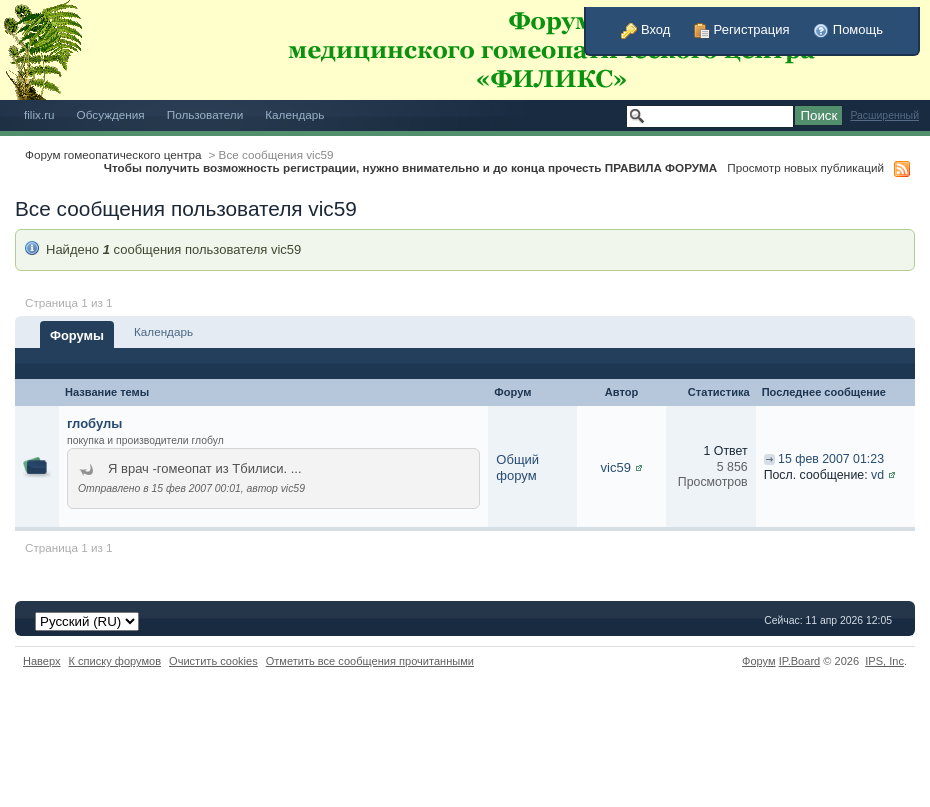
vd (877, 475)
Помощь (848, 29)
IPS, (884, 661)
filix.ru (39, 114)
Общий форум (517, 467)
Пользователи (205, 114)
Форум (759, 661)
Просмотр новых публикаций (805, 167)
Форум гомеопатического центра (113, 154)
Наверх (42, 661)
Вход (645, 29)
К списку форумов (115, 661)
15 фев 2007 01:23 (831, 459)
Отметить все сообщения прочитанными (370, 661)
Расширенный (884, 115)
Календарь (294, 114)
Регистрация (742, 29)
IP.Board (800, 661)
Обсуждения (111, 114)
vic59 (616, 467)
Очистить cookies (213, 661)
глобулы (94, 423)
